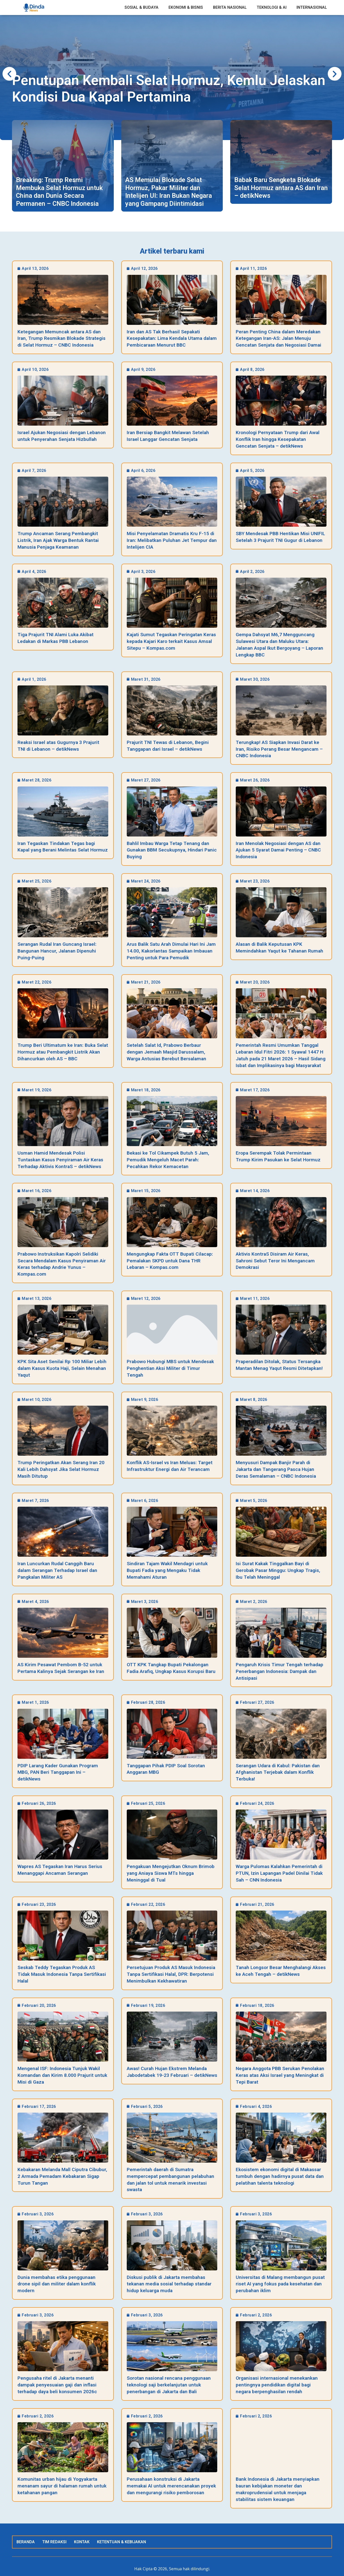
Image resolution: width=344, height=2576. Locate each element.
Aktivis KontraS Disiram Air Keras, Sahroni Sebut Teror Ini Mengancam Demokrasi (275, 1260)
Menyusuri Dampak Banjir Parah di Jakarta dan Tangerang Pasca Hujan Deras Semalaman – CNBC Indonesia (276, 1469)
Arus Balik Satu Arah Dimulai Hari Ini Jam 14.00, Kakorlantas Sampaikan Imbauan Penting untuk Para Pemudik (171, 951)
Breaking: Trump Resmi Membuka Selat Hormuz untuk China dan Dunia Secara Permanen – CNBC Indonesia (59, 191)
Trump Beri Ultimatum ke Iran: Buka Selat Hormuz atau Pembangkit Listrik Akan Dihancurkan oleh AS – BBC (63, 1052)
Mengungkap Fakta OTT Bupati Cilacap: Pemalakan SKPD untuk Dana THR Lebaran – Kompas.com (170, 1260)
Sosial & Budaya (141, 7)
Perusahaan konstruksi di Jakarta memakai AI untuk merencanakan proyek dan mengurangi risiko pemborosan (171, 2485)
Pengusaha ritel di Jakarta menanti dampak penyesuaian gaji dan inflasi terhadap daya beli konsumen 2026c (57, 2384)
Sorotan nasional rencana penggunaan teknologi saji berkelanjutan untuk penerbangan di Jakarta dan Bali (169, 2384)
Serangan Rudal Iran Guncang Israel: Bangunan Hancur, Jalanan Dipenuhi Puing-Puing (57, 951)
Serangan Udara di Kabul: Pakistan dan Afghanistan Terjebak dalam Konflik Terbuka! (278, 1772)
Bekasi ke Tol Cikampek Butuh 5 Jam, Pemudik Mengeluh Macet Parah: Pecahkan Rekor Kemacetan (168, 1159)
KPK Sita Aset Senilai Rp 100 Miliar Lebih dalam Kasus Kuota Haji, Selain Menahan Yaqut (62, 1368)
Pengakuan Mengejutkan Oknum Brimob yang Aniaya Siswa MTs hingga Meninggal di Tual (170, 1873)
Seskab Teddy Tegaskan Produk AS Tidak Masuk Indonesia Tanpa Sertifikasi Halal (62, 1974)
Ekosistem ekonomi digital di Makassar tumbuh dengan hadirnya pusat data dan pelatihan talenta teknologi (280, 2176)
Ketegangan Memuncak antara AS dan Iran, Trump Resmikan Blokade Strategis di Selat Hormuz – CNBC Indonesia (62, 338)
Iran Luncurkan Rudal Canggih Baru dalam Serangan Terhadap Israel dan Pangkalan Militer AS (57, 1570)
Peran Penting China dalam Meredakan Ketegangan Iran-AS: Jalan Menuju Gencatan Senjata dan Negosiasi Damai (278, 338)
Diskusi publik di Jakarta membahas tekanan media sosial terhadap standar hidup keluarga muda (169, 2284)
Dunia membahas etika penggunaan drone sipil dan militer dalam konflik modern (57, 2284)
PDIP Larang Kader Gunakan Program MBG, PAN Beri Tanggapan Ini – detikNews (58, 1772)
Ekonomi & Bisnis (185, 7)
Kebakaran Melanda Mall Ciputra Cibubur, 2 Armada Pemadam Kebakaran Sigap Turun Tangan (62, 2176)
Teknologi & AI (271, 7)
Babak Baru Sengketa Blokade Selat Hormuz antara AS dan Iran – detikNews (281, 187)
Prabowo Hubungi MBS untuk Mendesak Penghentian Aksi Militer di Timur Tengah (170, 1368)
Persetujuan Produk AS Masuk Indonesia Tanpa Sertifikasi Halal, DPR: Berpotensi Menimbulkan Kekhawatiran (171, 1974)
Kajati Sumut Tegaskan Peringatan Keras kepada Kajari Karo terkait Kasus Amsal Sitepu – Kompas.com (171, 641)
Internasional (311, 7)
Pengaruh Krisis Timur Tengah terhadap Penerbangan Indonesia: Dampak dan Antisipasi (279, 1671)
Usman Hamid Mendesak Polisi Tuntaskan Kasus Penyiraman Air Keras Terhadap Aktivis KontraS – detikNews (60, 1159)
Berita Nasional (230, 7)
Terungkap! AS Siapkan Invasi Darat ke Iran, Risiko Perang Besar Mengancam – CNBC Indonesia (279, 749)
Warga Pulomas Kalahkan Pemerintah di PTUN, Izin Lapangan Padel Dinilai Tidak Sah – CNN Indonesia (279, 1873)
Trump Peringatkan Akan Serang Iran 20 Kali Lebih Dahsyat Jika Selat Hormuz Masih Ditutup (61, 1469)
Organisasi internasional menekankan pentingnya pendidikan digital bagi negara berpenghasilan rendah (277, 2384)
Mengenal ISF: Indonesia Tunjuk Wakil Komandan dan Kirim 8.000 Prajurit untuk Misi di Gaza (62, 2075)
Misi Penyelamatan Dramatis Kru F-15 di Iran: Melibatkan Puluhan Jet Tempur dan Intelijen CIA (172, 540)
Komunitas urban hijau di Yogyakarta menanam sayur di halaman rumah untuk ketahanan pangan (62, 2485)
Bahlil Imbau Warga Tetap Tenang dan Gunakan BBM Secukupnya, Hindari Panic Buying (172, 850)
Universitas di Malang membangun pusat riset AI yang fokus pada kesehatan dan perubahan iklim (280, 2284)
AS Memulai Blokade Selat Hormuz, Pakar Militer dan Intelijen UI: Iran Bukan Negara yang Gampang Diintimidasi (168, 191)
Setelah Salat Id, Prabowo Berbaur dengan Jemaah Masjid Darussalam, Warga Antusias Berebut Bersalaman (166, 1052)
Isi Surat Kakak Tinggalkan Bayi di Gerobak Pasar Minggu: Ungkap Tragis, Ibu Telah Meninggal (278, 1570)
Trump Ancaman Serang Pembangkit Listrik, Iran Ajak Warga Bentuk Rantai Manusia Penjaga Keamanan (58, 540)
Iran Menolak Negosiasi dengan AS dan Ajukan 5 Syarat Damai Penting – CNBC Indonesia (278, 850)
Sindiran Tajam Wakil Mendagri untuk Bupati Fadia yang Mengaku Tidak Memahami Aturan (167, 1570)
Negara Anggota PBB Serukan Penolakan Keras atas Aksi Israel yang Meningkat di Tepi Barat (280, 2075)
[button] (9, 74)
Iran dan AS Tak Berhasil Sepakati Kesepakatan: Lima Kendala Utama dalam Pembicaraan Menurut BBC (172, 338)
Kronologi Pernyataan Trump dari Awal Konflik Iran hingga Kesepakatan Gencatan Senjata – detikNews (278, 439)
